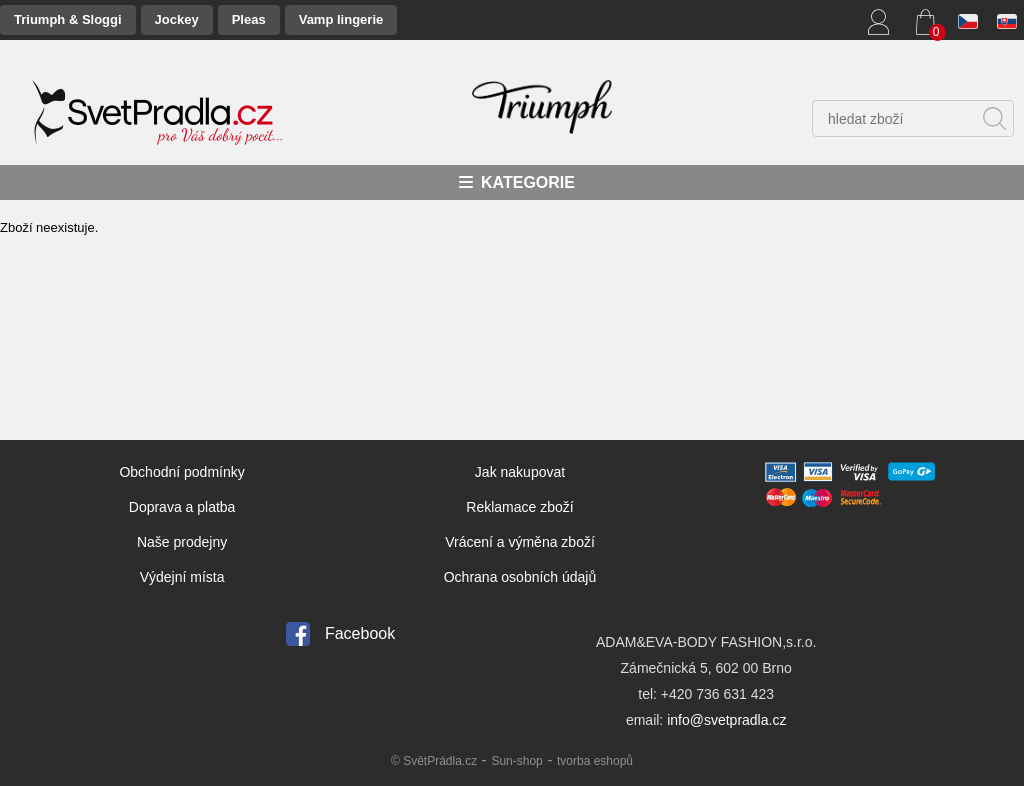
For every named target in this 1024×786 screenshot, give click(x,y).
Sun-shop (516, 761)
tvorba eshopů (595, 761)
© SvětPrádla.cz (434, 761)
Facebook (360, 633)
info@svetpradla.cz (726, 720)
